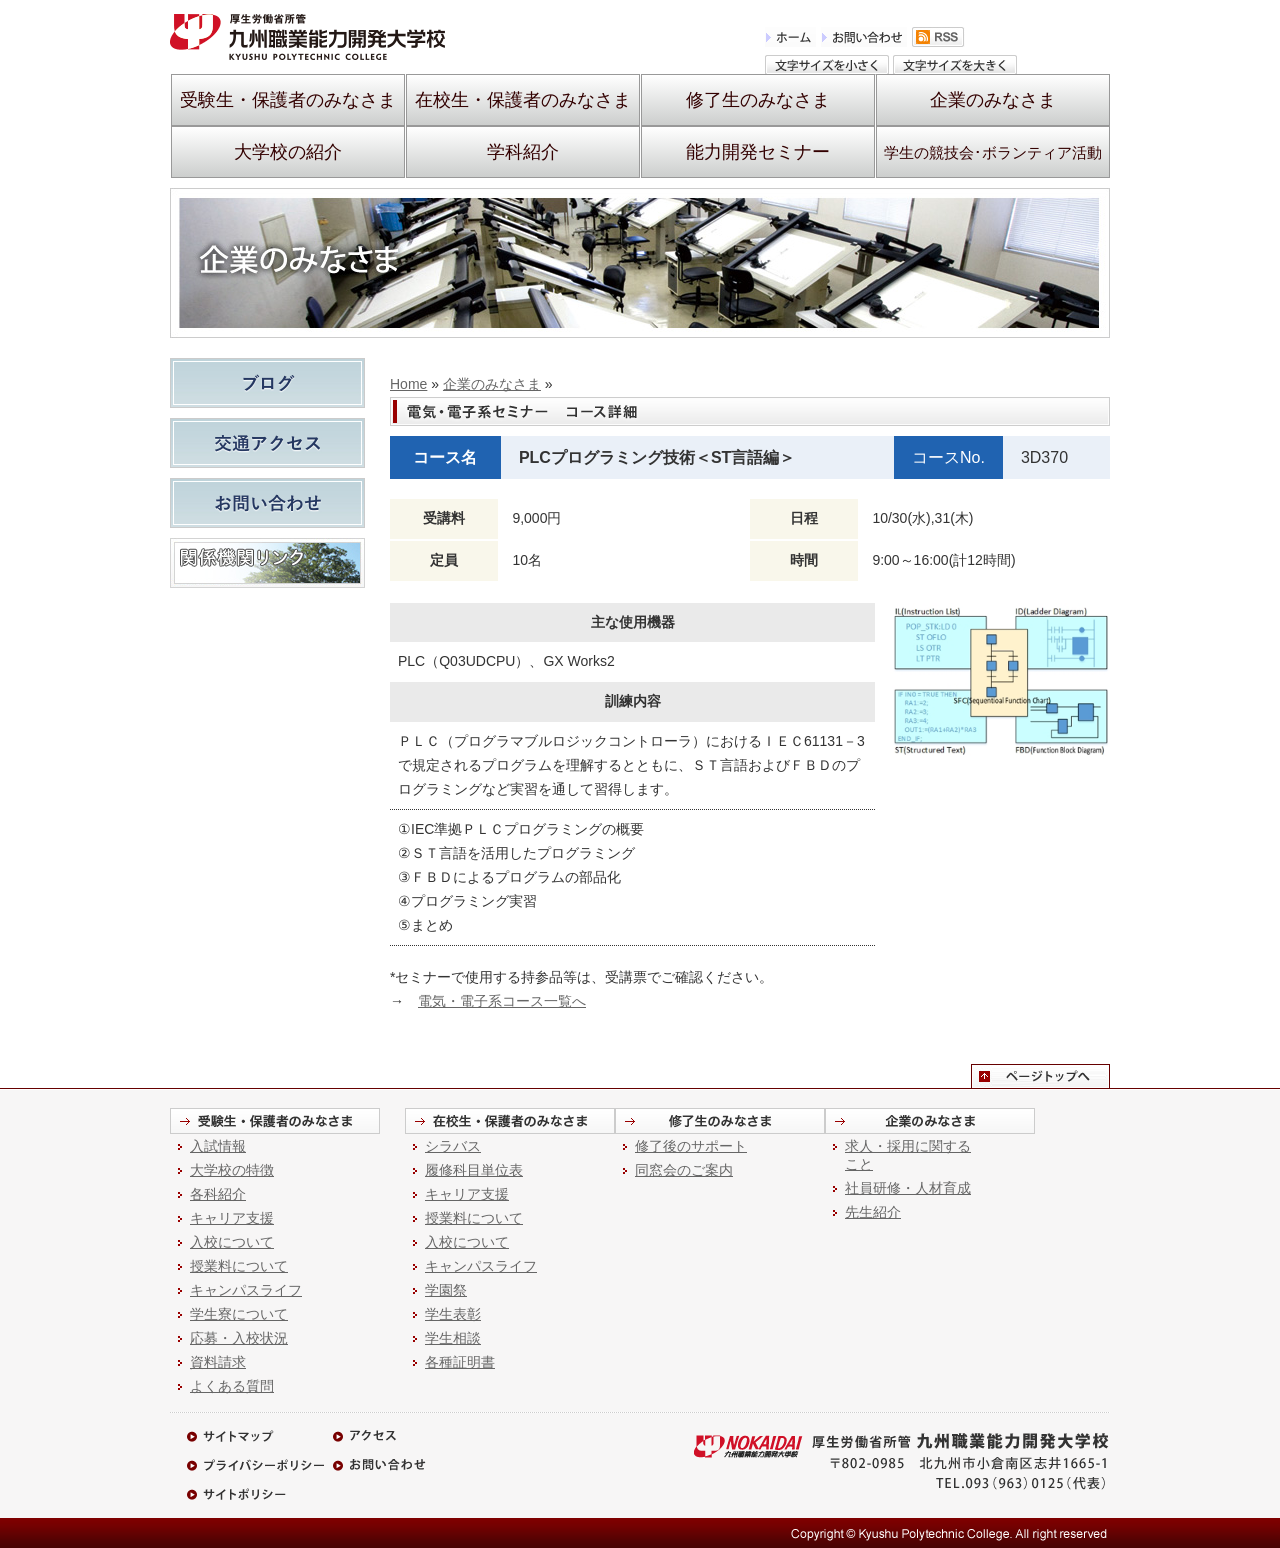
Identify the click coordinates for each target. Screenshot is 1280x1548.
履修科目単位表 (474, 1170)
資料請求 (218, 1362)
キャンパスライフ (246, 1290)
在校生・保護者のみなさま (523, 100)
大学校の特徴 (232, 1170)
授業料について (239, 1266)
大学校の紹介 (288, 152)
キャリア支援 (232, 1218)
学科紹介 (523, 152)
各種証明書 (460, 1362)
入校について (232, 1242)
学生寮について (239, 1314)
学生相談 (453, 1338)
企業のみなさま (993, 100)
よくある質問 (232, 1386)
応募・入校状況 (239, 1338)
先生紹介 (873, 1212)
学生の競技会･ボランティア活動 (993, 152)
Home (408, 384)
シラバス (453, 1146)
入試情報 (218, 1146)
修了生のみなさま (758, 100)
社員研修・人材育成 (908, 1188)
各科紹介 (218, 1194)
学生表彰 (453, 1314)
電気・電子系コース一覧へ (502, 1001)
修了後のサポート (691, 1146)
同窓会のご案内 (684, 1170)
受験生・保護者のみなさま (288, 100)
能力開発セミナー (758, 152)
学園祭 (446, 1290)
